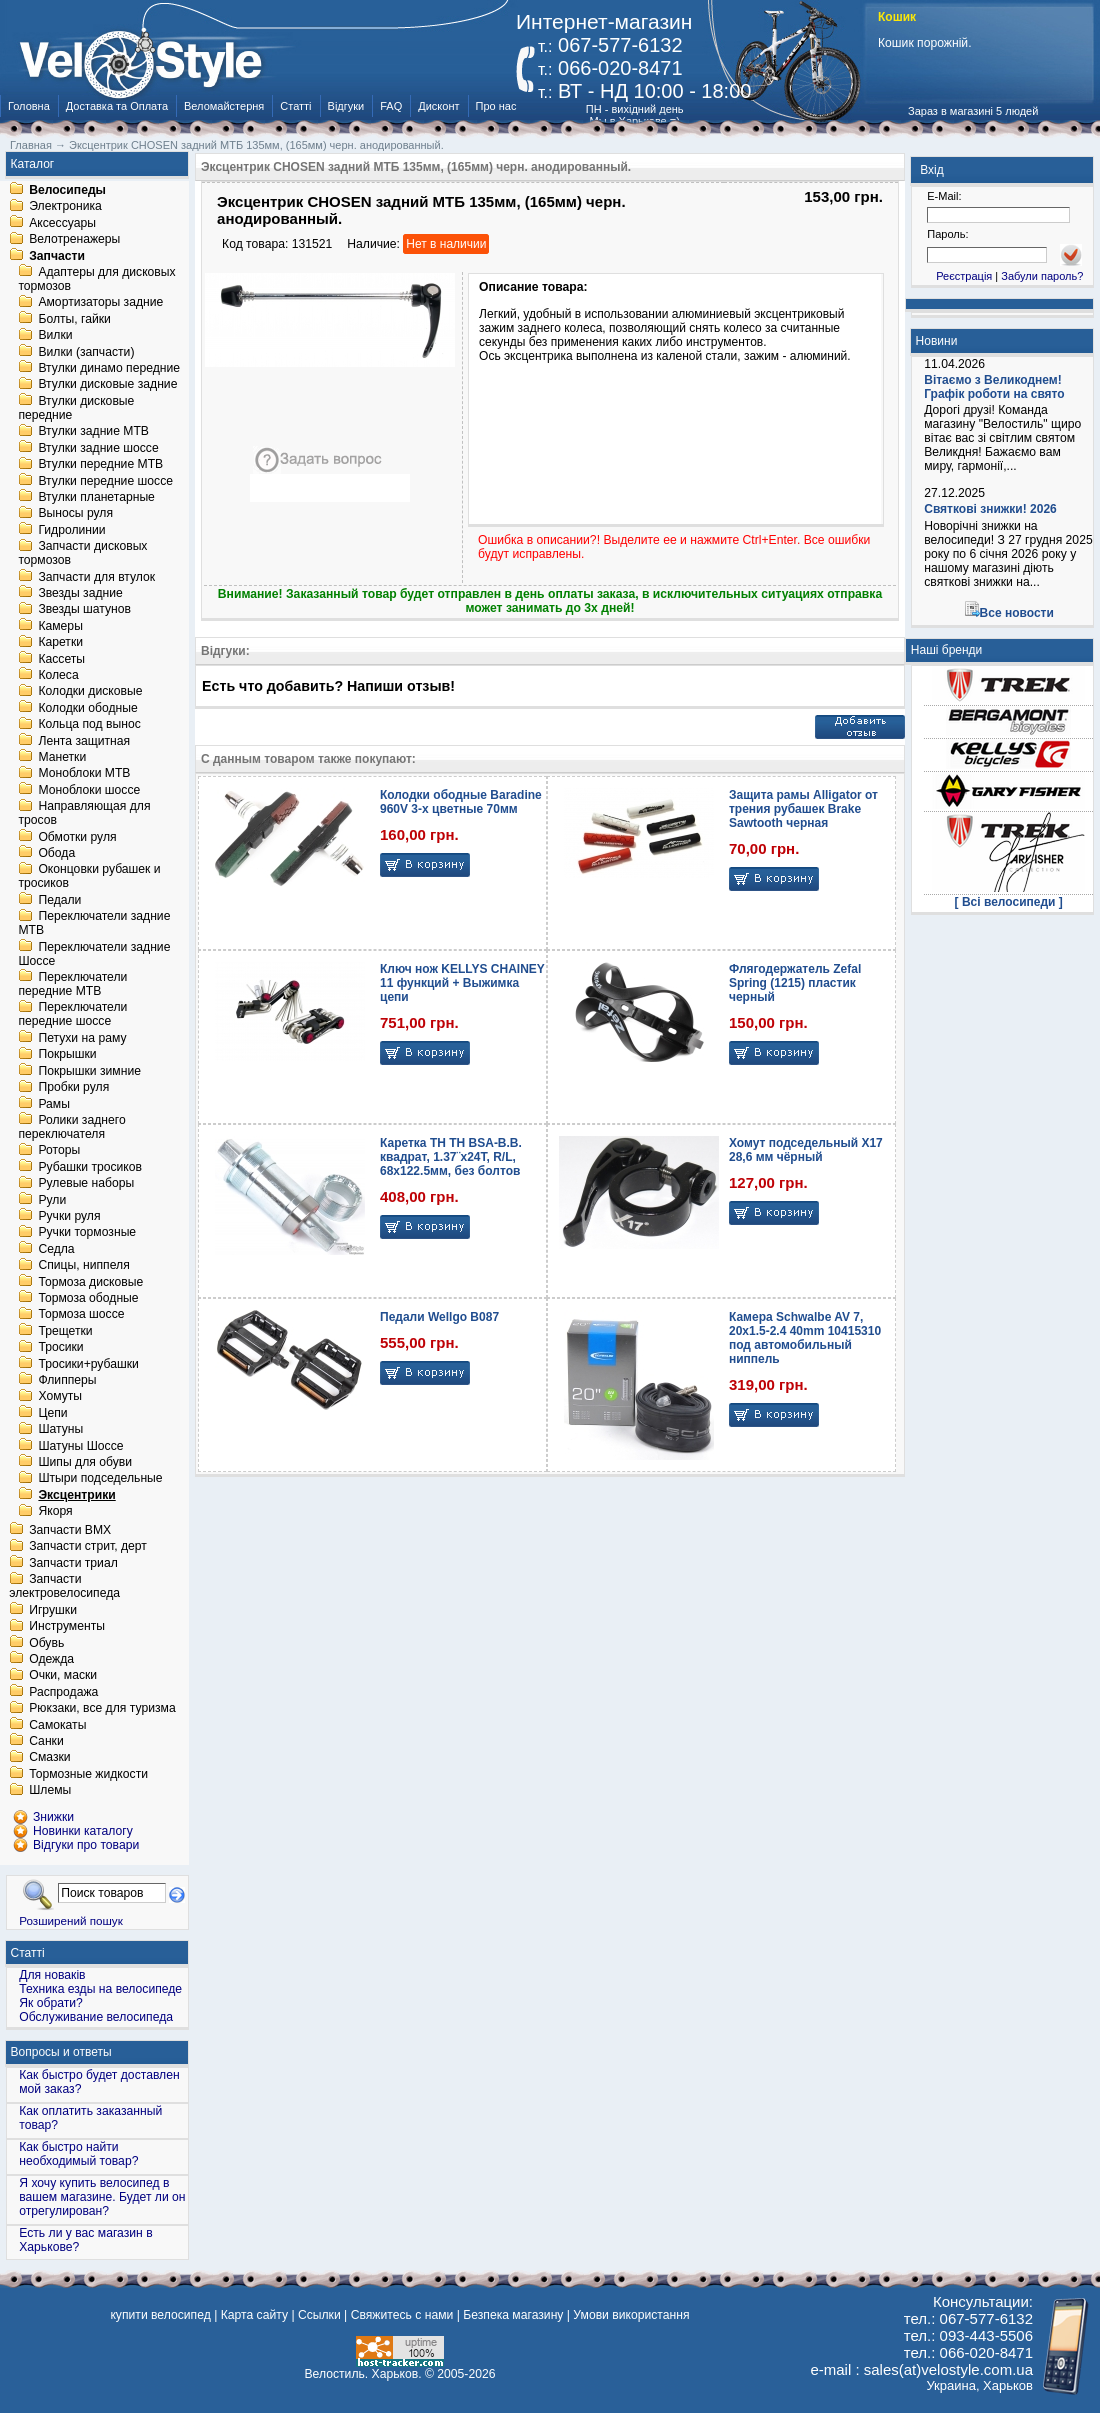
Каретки (60, 643)
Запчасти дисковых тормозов (82, 554)
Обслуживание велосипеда (96, 2017)
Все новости (1017, 613)
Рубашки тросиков (90, 1167)
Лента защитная (84, 741)
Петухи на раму (82, 1038)
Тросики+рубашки (88, 1364)
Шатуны (60, 1430)
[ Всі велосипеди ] (1009, 902)
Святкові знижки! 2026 (990, 509)
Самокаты (57, 1725)
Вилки (55, 336)
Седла (56, 1249)
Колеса (58, 675)
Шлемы (50, 1791)
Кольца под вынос (89, 725)
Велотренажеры (74, 240)
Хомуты (60, 1397)
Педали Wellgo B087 (439, 1317)
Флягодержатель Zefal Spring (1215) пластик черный (795, 983)
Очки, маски (63, 1676)
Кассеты (61, 659)
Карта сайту (254, 2315)
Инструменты (67, 1627)
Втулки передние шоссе (105, 481)
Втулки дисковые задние (107, 385)
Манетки (62, 757)
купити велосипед (160, 2315)
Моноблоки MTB (84, 774)
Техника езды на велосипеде (100, 1989)
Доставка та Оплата (117, 106)
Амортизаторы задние (100, 303)
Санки (46, 1741)
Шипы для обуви (85, 1462)
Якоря (55, 1512)
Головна (29, 106)
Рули (52, 1200)
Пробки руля (73, 1088)
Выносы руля (75, 514)
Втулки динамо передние (109, 368)
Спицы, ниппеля (83, 1266)
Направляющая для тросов (84, 814)
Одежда (51, 1659)
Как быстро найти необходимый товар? (78, 2154)
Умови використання (631, 2315)
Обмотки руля (77, 837)
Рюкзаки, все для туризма (102, 1709)
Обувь (46, 1643)
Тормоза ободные (88, 1298)
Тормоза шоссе (81, 1315)
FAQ (391, 106)
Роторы (59, 1151)
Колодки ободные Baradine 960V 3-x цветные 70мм (461, 802)
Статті (295, 106)
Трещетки (65, 1331)
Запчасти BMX (70, 1530)
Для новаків (52, 1975)
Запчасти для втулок (96, 577)
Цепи (52, 1413)
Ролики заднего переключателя (71, 1127)
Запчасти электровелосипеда (64, 1587)
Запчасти (57, 256)
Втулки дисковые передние (76, 408)
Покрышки (67, 1055)
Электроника (65, 207)
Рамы (54, 1104)
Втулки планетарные (96, 497)
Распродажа (63, 1692)
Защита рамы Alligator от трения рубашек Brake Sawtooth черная (803, 809)
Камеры (60, 626)
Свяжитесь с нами (402, 2315)
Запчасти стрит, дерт (88, 1547)
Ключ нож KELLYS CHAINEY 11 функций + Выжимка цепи (462, 983)
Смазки (49, 1758)
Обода (56, 853)
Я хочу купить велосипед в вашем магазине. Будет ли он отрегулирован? (102, 2197)
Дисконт (438, 106)
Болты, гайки (74, 319)
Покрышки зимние (89, 1071)
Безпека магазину (513, 2315)
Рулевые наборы (86, 1184)
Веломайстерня (224, 106)
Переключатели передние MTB (72, 984)
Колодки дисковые (90, 692)
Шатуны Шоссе (80, 1446)
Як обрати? (51, 2003)
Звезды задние (80, 593)
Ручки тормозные (87, 1233)
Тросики (60, 1348)
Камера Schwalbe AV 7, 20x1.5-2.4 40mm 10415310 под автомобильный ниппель (805, 1338)
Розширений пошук (71, 1920)
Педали (59, 900)
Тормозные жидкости (88, 1774)
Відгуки (346, 106)
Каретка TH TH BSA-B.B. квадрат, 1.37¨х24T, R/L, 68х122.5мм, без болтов (451, 1157)
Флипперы (67, 1380)
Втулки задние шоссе (98, 448)
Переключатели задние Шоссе (94, 954)
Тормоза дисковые (90, 1282)
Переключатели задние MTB (94, 924)
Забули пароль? (1042, 276)
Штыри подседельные (100, 1479)
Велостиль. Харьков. (363, 2374)
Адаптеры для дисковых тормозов (96, 279)
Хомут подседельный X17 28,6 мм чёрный (806, 1150)
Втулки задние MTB (93, 432)
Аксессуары (62, 223)
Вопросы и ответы (61, 2052)
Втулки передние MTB (100, 465)
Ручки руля (69, 1216)
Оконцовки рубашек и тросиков (89, 877)
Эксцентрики (76, 1495)
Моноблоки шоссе (89, 790)
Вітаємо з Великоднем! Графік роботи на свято (994, 387)
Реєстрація (964, 276)
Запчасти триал (73, 1563)
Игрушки (53, 1610)
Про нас (496, 106)
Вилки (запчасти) (86, 352)
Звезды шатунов (84, 610)
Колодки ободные (87, 708)
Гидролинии (71, 530)
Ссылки (319, 2315)
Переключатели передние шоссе (72, 1015)
